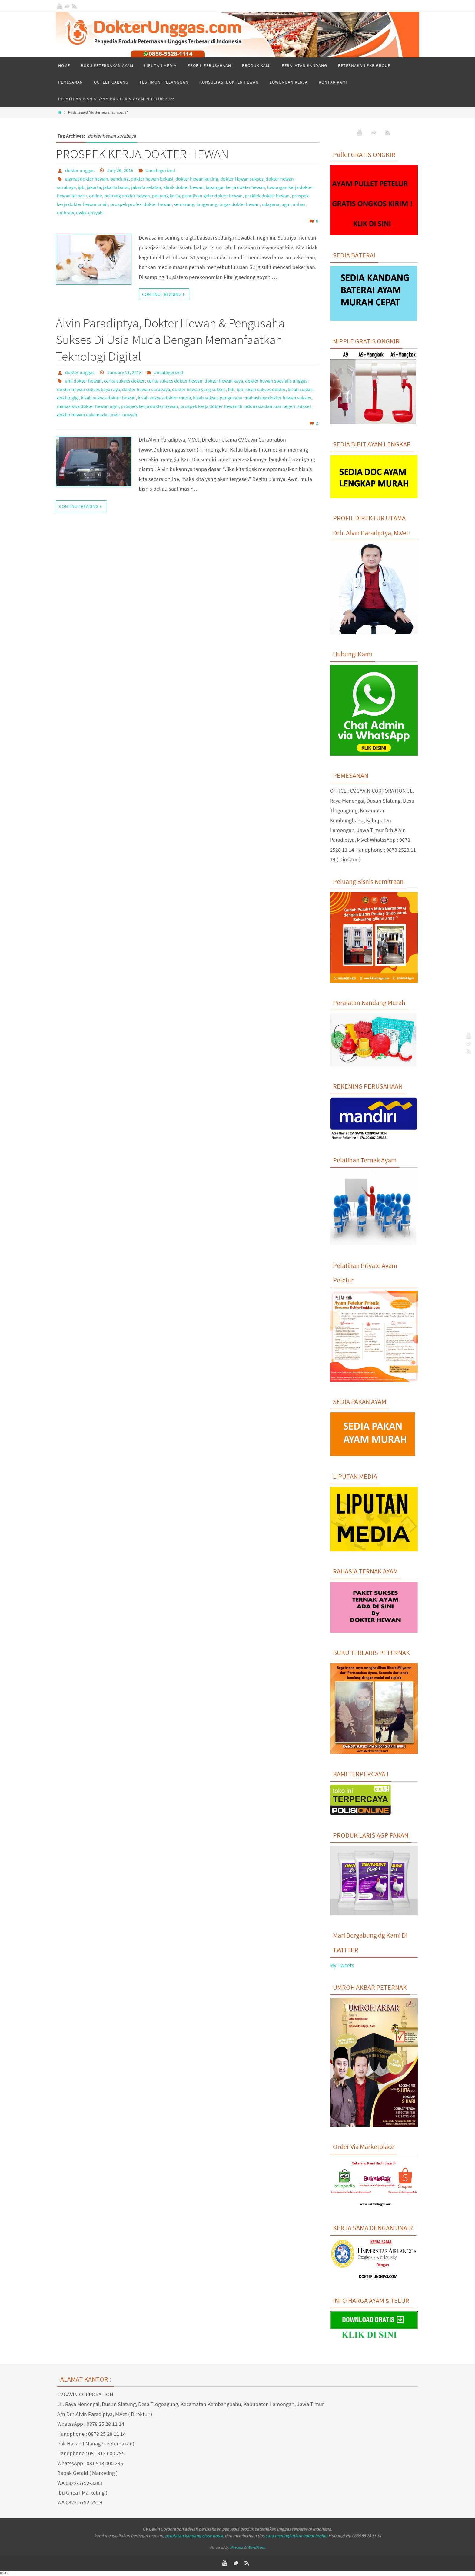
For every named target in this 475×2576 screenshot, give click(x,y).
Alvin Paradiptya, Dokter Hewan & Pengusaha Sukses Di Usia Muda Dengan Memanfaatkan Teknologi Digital (170, 339)
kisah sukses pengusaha (217, 398)
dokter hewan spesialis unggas (276, 381)
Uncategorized (160, 170)
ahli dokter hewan (83, 381)
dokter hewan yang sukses (199, 389)
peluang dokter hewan (127, 196)
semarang (184, 204)
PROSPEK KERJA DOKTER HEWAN (142, 154)
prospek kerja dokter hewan (149, 406)
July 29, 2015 (120, 170)
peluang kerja (166, 196)
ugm (286, 204)
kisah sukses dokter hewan (108, 398)
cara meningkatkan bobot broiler (296, 2535)
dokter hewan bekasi (152, 179)
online (95, 196)
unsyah (129, 415)
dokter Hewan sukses (242, 179)
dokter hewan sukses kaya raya (88, 389)
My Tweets (342, 1965)
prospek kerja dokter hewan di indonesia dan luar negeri (237, 406)
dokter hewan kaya (223, 381)
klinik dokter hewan (183, 187)
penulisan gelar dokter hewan (212, 196)
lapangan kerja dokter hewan (235, 187)
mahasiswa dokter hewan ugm (88, 406)
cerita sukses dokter (124, 381)
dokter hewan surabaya (146, 389)
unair (114, 415)
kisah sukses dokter (265, 389)
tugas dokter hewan (239, 204)
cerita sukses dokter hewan (174, 381)
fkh (231, 389)
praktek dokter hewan (267, 196)
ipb (81, 187)
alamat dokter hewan (86, 179)
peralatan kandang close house (194, 2535)
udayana (270, 204)
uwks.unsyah (89, 213)
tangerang (206, 204)
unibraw (65, 213)
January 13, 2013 (124, 372)
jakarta (94, 187)
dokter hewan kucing (196, 179)
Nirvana (236, 2547)
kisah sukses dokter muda (164, 398)
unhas (299, 204)
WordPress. (256, 2547)
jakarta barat (116, 187)
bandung (119, 179)
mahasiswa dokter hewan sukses (277, 398)
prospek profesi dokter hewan (141, 204)
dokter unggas (80, 170)
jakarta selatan (146, 187)
